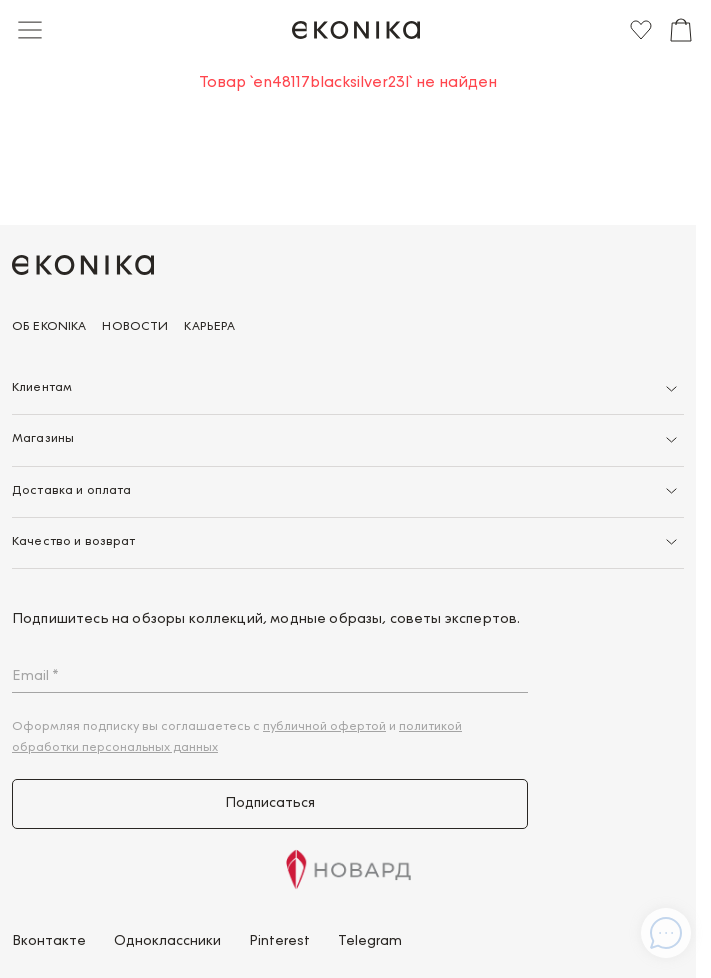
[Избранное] (641, 30)
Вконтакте (49, 942)
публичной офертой (324, 727)
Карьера (209, 327)
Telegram (370, 942)
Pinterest (279, 942)
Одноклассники (167, 942)
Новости (135, 327)
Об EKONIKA (49, 327)
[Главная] (356, 30)
